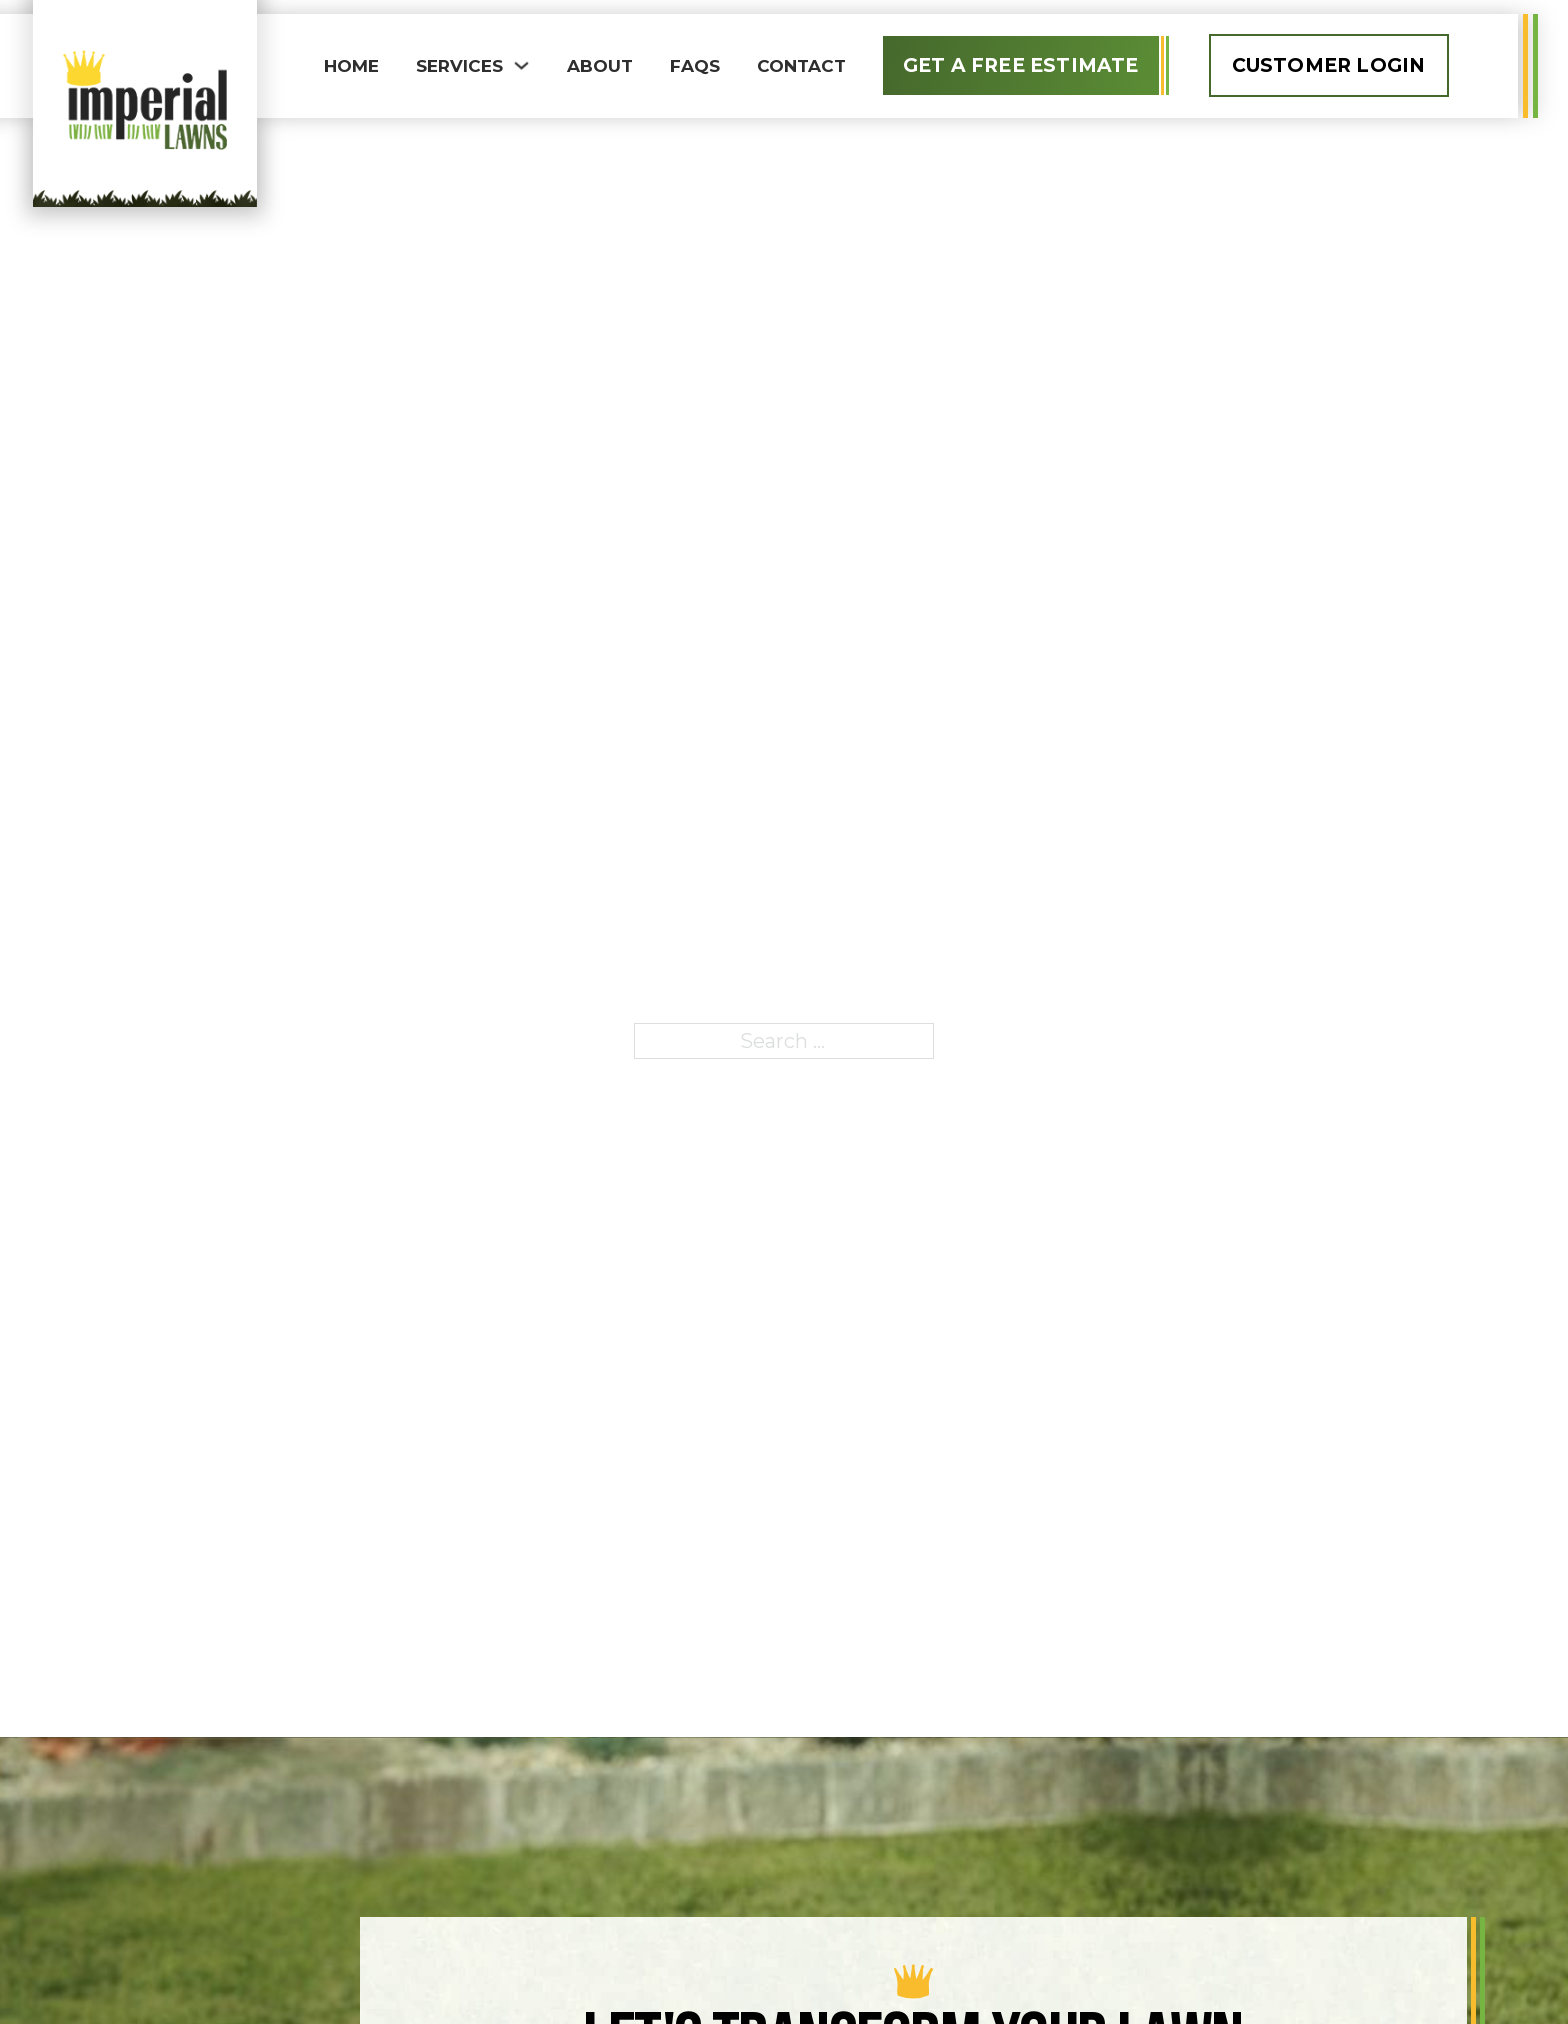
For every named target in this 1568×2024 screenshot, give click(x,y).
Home (351, 66)
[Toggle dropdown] (521, 65)
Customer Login (1329, 65)
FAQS (695, 66)
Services (459, 66)
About (600, 66)
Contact (801, 66)
